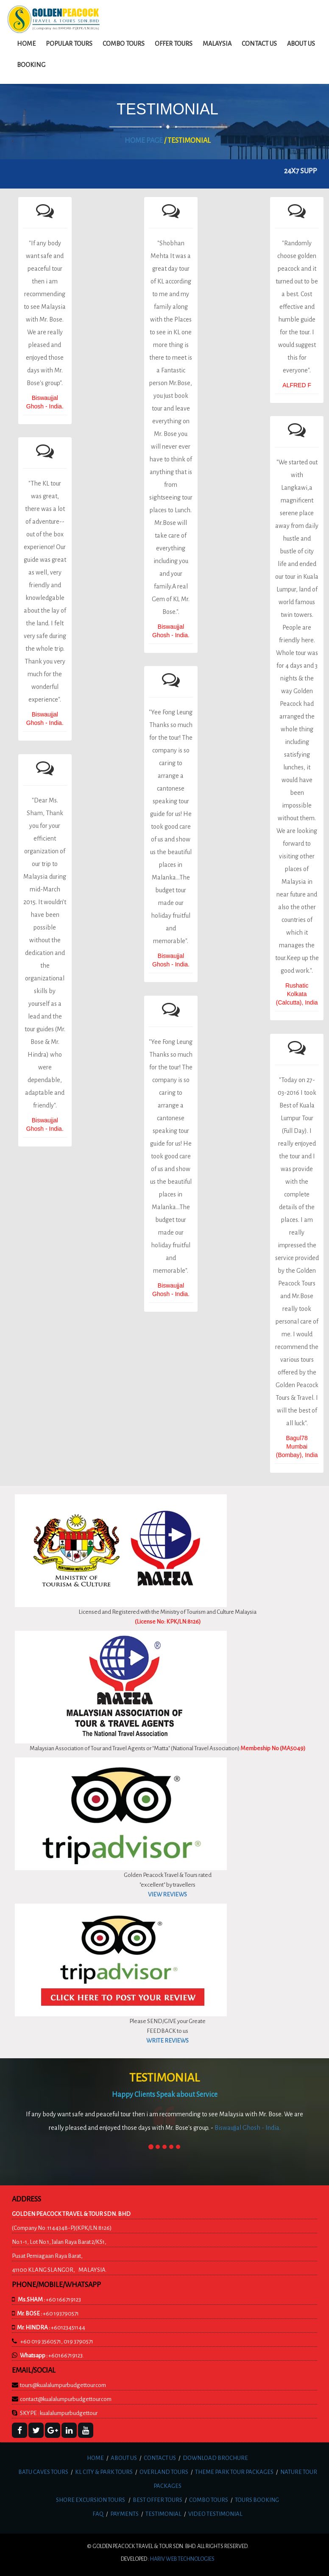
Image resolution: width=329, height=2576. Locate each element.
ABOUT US (124, 2458)
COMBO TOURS (208, 2500)
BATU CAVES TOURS (43, 2472)
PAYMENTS (124, 2514)
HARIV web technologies (182, 2559)
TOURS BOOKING (257, 2500)
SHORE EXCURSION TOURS (90, 2500)
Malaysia (217, 43)
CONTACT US (160, 2458)
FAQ (97, 2514)
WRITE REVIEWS (167, 2040)
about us (301, 43)
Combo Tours (124, 43)
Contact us (259, 43)
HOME (95, 2458)
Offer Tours (173, 43)
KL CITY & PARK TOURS (104, 2472)
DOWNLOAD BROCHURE (215, 2458)
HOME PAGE (144, 140)
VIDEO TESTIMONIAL (215, 2514)
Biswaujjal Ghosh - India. (248, 2127)
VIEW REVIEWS (167, 1894)
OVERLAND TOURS (163, 2472)
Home (26, 43)
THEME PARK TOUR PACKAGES (234, 2472)
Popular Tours (69, 43)
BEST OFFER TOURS (157, 2500)
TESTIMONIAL (163, 2514)
